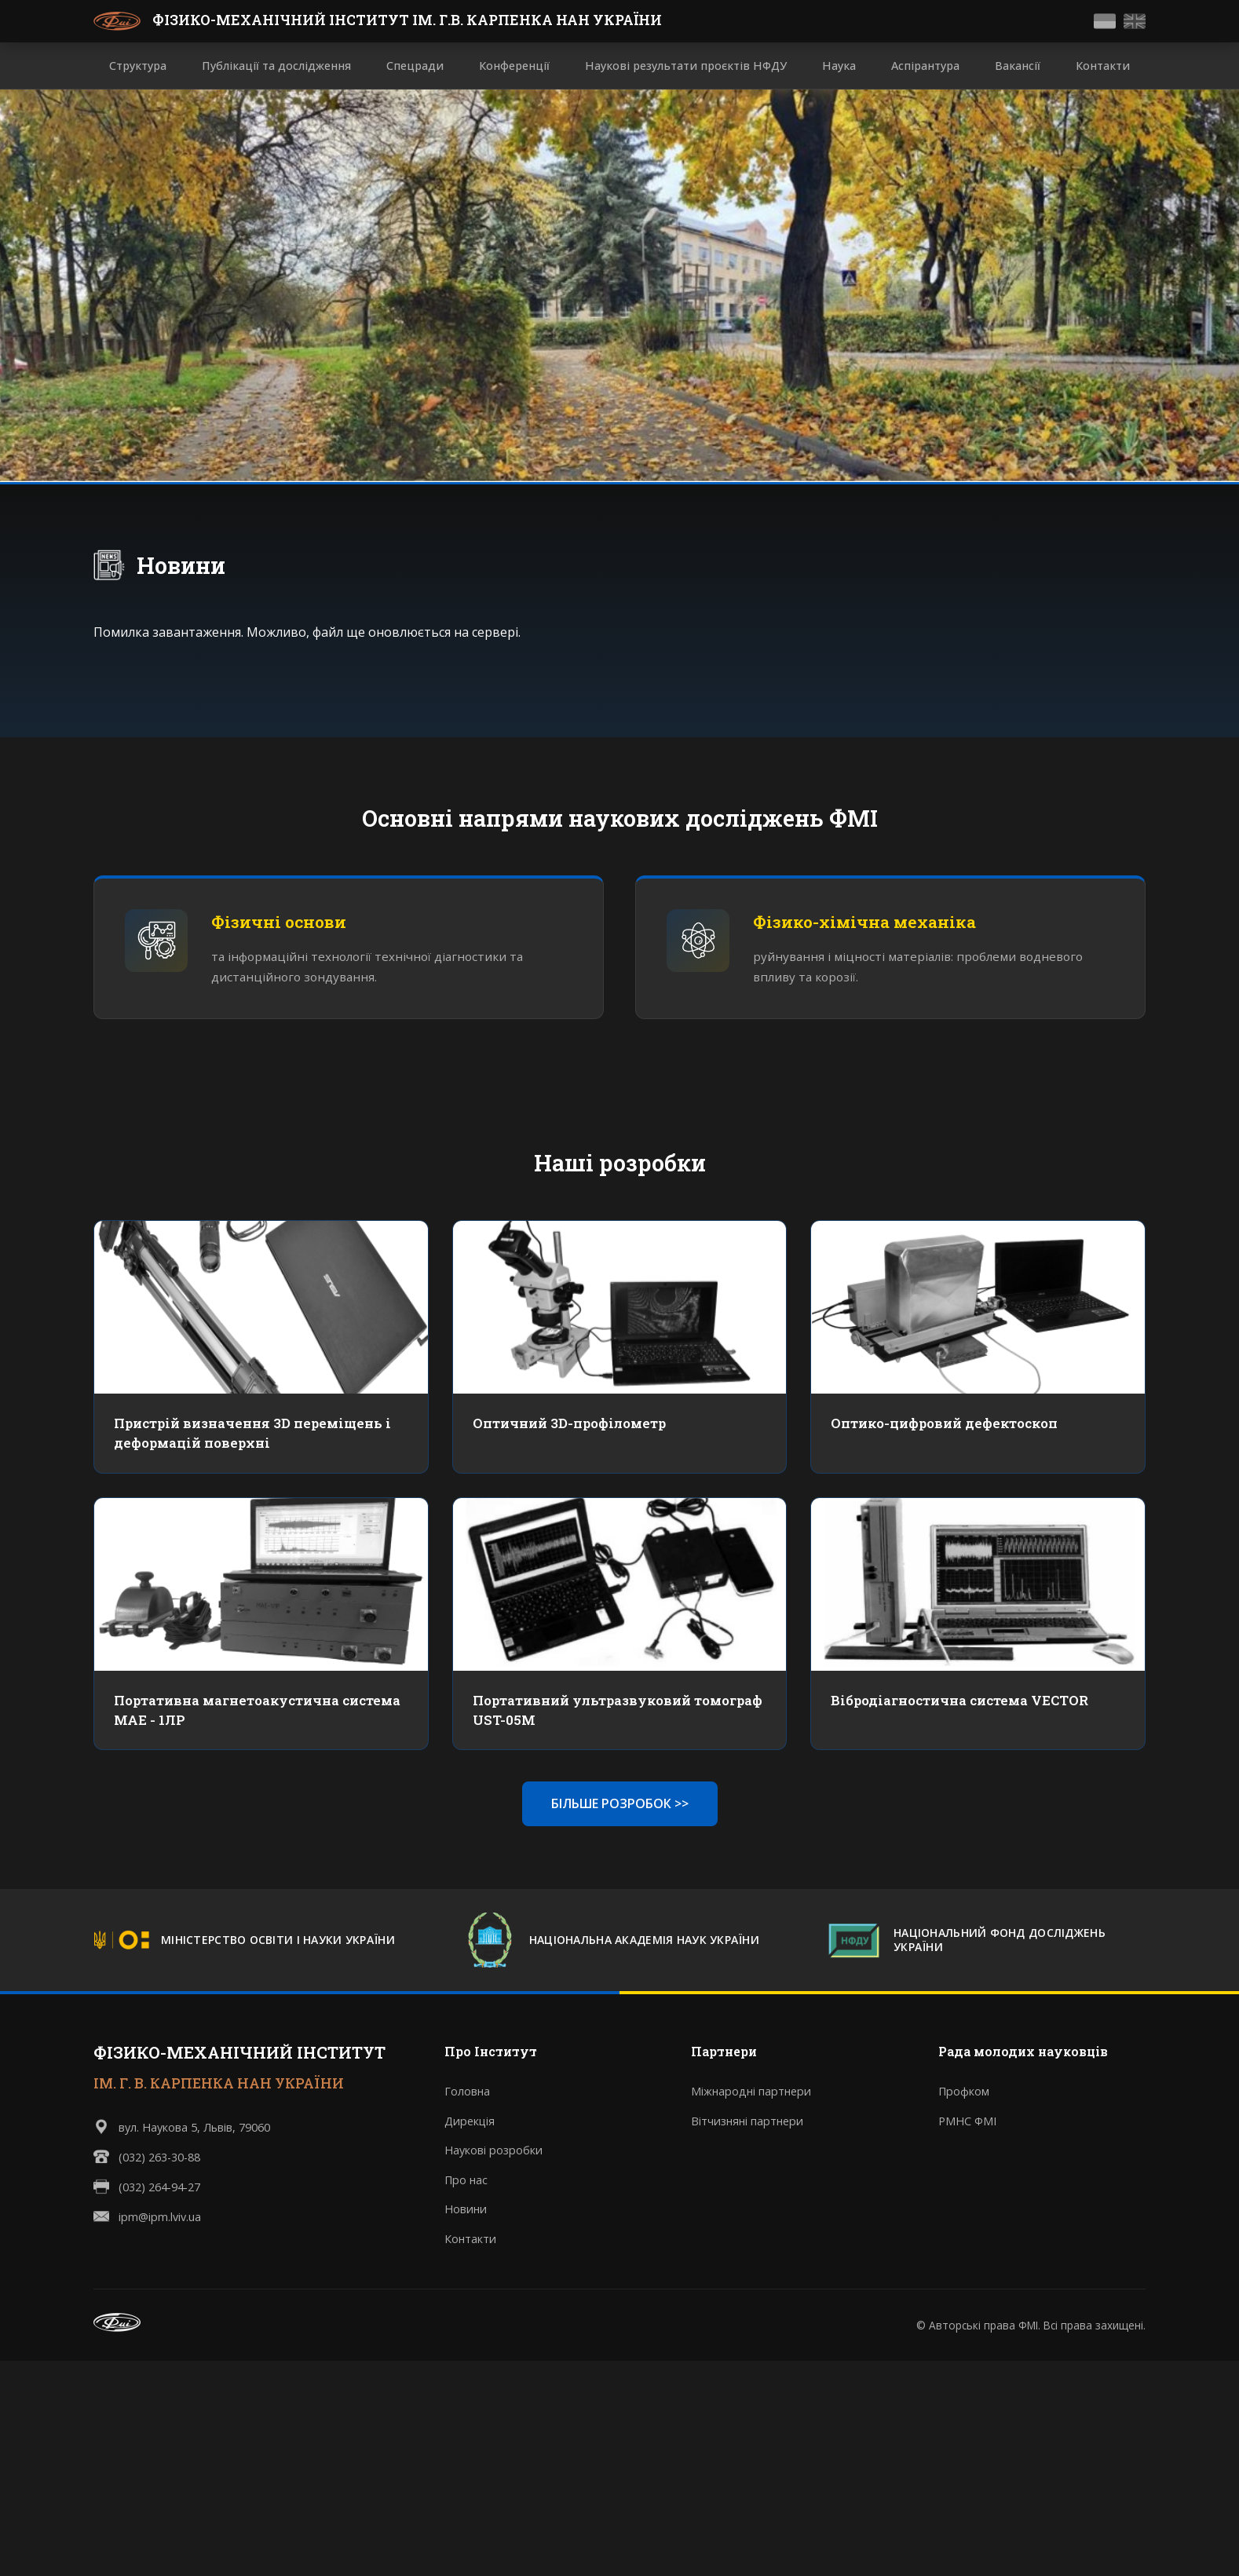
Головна (467, 2092)
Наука (839, 65)
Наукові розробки (493, 2151)
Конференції (514, 65)
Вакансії (1017, 65)
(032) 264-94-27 (159, 2187)
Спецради (415, 65)
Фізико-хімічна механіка (865, 923)
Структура (137, 65)
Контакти (1103, 65)
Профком (963, 2092)
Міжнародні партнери (751, 2092)
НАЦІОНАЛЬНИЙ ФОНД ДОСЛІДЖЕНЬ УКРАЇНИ (1000, 1941)
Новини (181, 565)
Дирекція (469, 2121)
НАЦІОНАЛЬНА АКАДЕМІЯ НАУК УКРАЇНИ (644, 1942)
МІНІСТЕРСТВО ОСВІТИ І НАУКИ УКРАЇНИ (278, 1942)
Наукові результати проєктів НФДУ (686, 65)
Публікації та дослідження (276, 65)
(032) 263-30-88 (159, 2157)
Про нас (466, 2180)
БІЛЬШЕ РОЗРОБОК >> (620, 1804)
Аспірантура (925, 65)
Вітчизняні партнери (747, 2121)
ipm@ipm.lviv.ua (160, 2217)
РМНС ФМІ (967, 2121)
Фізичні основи (279, 923)
